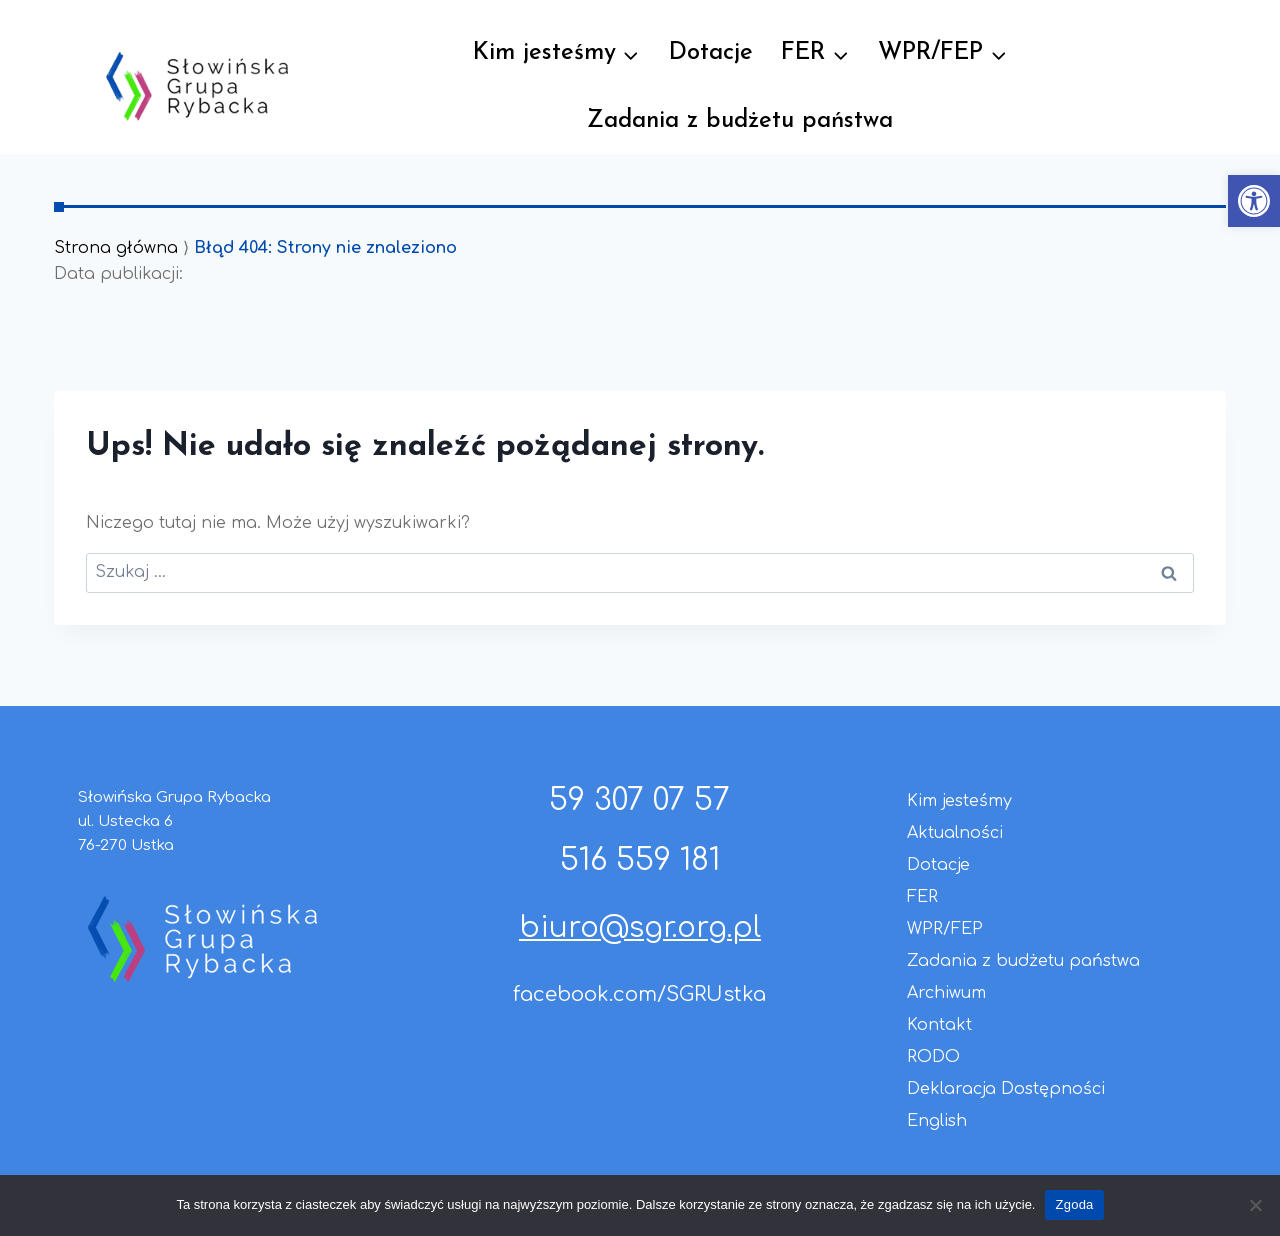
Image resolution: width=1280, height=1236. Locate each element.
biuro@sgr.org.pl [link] (640, 928)
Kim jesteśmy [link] (959, 801)
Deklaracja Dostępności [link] (1006, 1089)
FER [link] (922, 897)
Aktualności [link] (955, 833)
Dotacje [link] (711, 53)
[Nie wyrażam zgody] (1255, 1205)
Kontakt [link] (939, 1025)
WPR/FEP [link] (945, 929)
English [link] (937, 1121)
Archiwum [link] (946, 993)
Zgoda (1074, 1204)
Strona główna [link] (116, 248)
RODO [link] (933, 1057)
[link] (1254, 201)
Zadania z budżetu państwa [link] (740, 121)
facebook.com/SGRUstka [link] (639, 994)
